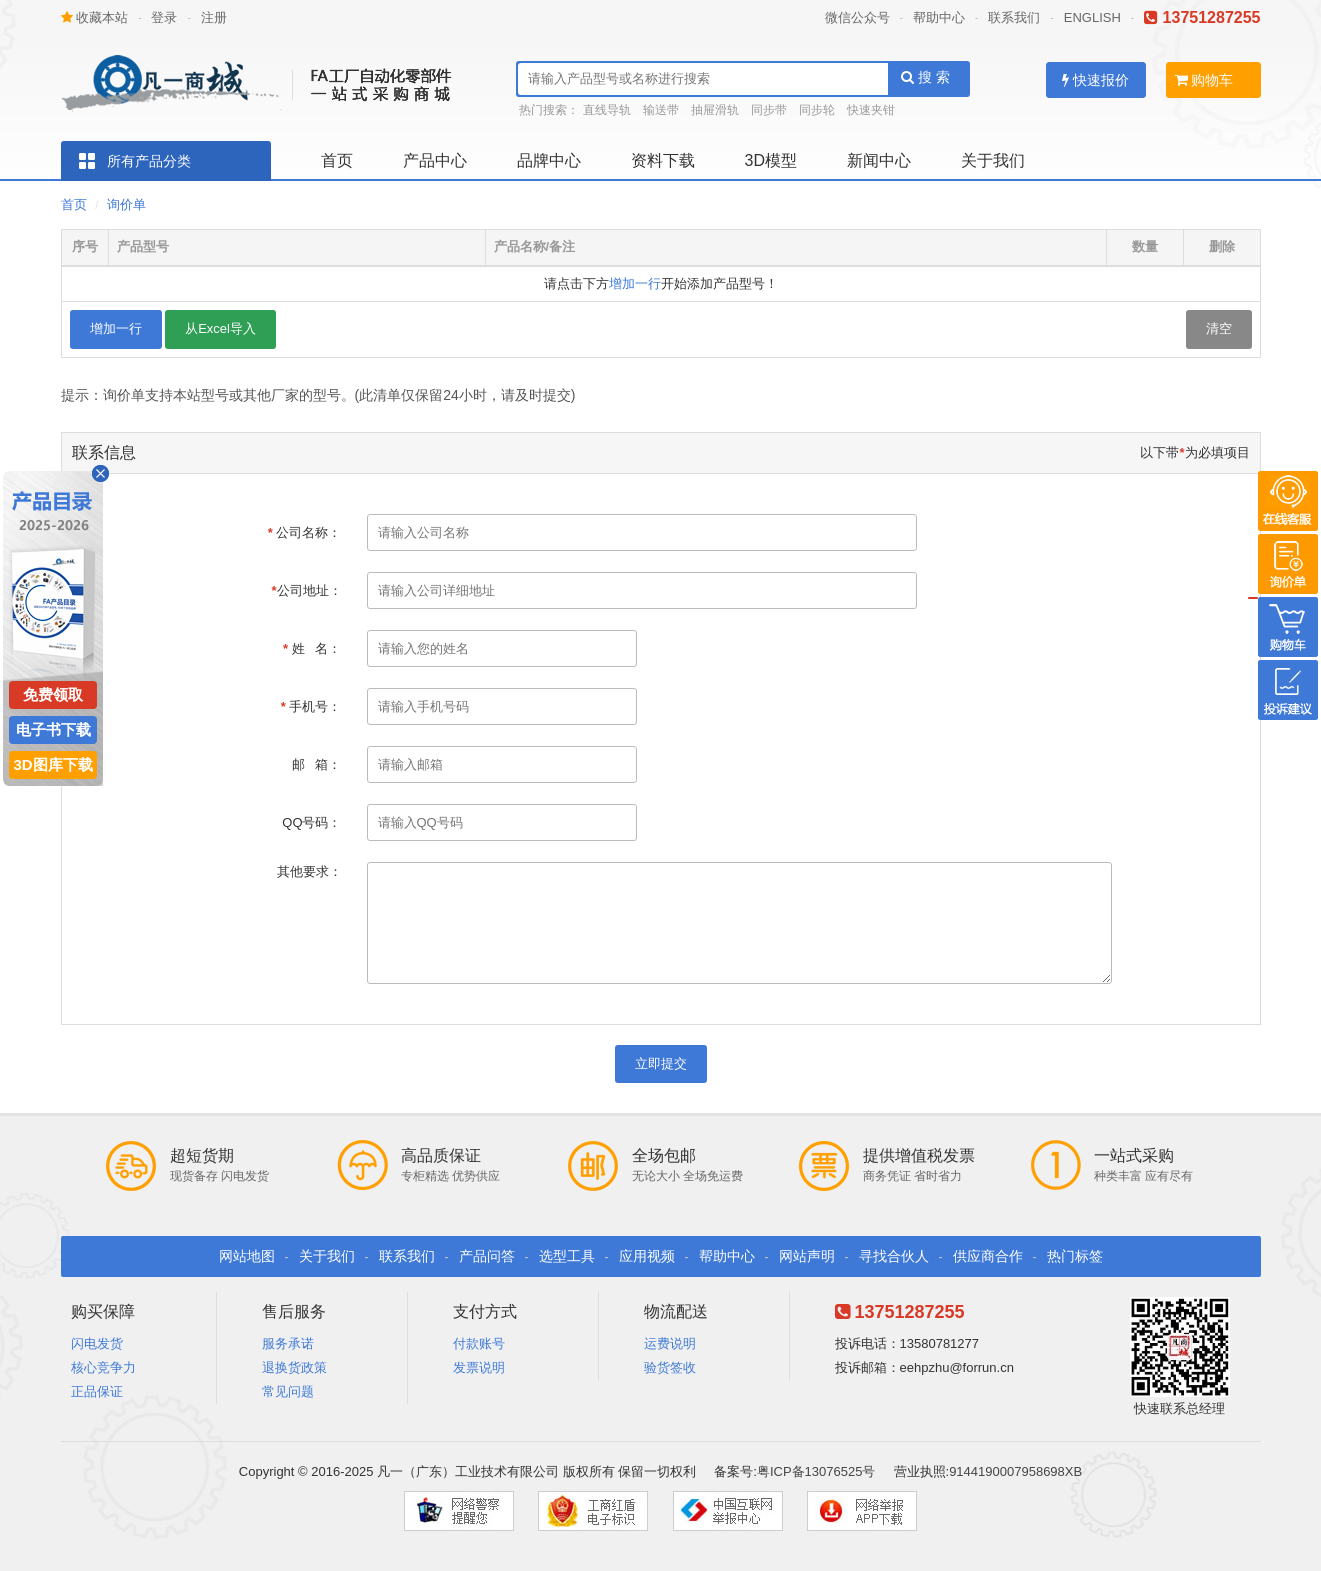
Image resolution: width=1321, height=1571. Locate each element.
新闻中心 (879, 160)
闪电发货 (97, 1343)
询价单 (126, 204)
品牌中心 (549, 160)
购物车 (1204, 80)
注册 (214, 17)
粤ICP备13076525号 (816, 1471)
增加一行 (635, 283)
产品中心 (435, 160)
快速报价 (1095, 80)
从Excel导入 (220, 328)
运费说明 (670, 1343)
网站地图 (247, 1256)
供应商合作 (988, 1256)
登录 (164, 17)
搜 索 (925, 77)
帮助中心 (939, 17)
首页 (337, 160)
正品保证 (97, 1391)
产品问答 (487, 1256)
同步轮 (817, 110)
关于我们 (993, 160)
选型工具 (567, 1256)
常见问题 (288, 1391)
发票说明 (479, 1367)
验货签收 (670, 1367)
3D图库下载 (52, 764)
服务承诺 (288, 1343)
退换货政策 (294, 1367)
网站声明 (807, 1256)
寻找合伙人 (894, 1256)
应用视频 (647, 1256)
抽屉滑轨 (715, 110)
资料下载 (663, 160)
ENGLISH (1092, 17)
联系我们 (1014, 17)
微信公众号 (857, 17)
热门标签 (1075, 1256)
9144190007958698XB (1015, 1471)
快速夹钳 (871, 110)
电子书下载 (53, 729)
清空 (1219, 328)
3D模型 (771, 160)
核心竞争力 (103, 1367)
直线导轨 (607, 110)
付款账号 (479, 1343)
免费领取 (53, 694)
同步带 (769, 110)
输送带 (661, 110)
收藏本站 (95, 17)
